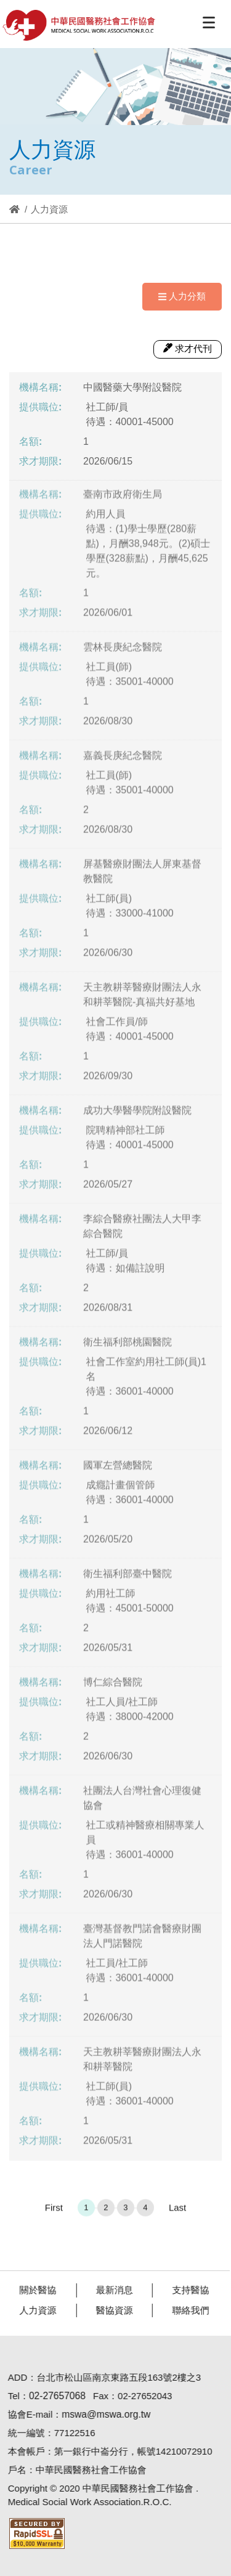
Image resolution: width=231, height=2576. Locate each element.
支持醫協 (185, 2290)
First (54, 2213)
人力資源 (32, 2310)
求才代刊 (187, 348)
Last (177, 2213)
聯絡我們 (185, 2310)
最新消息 (109, 2290)
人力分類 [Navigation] (182, 296)
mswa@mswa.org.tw (100, 2414)
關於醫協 (32, 2290)
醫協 (79, 25)
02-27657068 (51, 2396)
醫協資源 (109, 2310)
